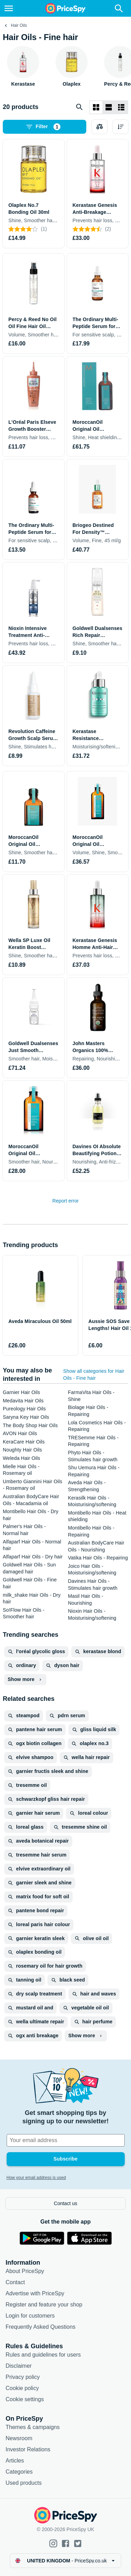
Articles (15, 2461)
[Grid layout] (96, 107)
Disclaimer (19, 2366)
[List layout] (108, 107)
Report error (65, 1201)
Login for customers (30, 2316)
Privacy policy (23, 2377)
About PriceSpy (25, 2271)
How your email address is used (36, 2177)
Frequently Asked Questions (40, 2327)
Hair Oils (19, 25)
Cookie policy (22, 2388)
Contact (15, 2282)
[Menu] (8, 8)
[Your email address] (66, 2140)
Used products (24, 2483)
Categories (19, 2472)
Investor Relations (28, 2449)
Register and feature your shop (44, 2304)
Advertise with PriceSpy (35, 2293)
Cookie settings (25, 2399)
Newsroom (19, 2438)
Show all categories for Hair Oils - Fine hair (93, 1374)
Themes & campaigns (33, 2427)
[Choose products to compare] (99, 127)
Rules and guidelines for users (43, 2355)
